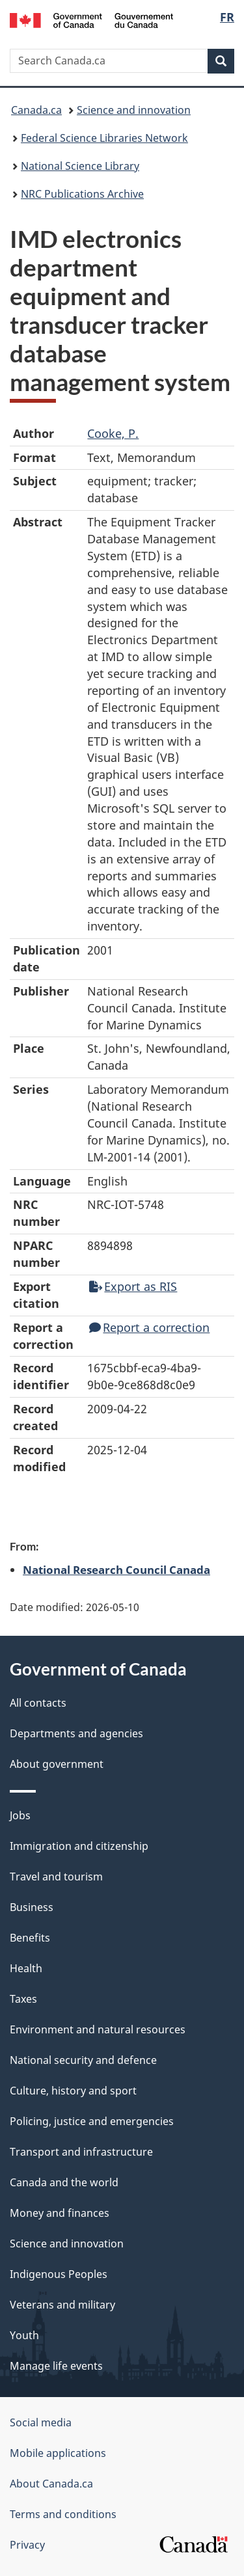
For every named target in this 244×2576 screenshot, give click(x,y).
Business (31, 1907)
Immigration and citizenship (79, 1846)
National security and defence (83, 2060)
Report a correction (149, 1327)
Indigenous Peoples (58, 2274)
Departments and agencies (76, 1733)
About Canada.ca (51, 2483)
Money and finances (59, 2213)
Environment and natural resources (97, 2029)
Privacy (27, 2545)
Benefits (30, 1938)
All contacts (38, 1703)
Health (26, 1968)
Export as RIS (133, 1286)
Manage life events (56, 2366)
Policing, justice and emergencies (92, 2121)
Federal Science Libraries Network (104, 138)
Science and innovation (134, 110)
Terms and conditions (63, 2514)
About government (56, 1764)
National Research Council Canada (116, 1569)
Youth (24, 2335)
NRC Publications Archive (82, 194)
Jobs (20, 1815)
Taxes (23, 1999)
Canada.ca (36, 110)
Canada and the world (64, 2182)
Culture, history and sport (73, 2090)
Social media (41, 2422)
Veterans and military (62, 2305)
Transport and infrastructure (81, 2152)
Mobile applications (58, 2453)
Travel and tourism (56, 1876)
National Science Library (80, 166)
